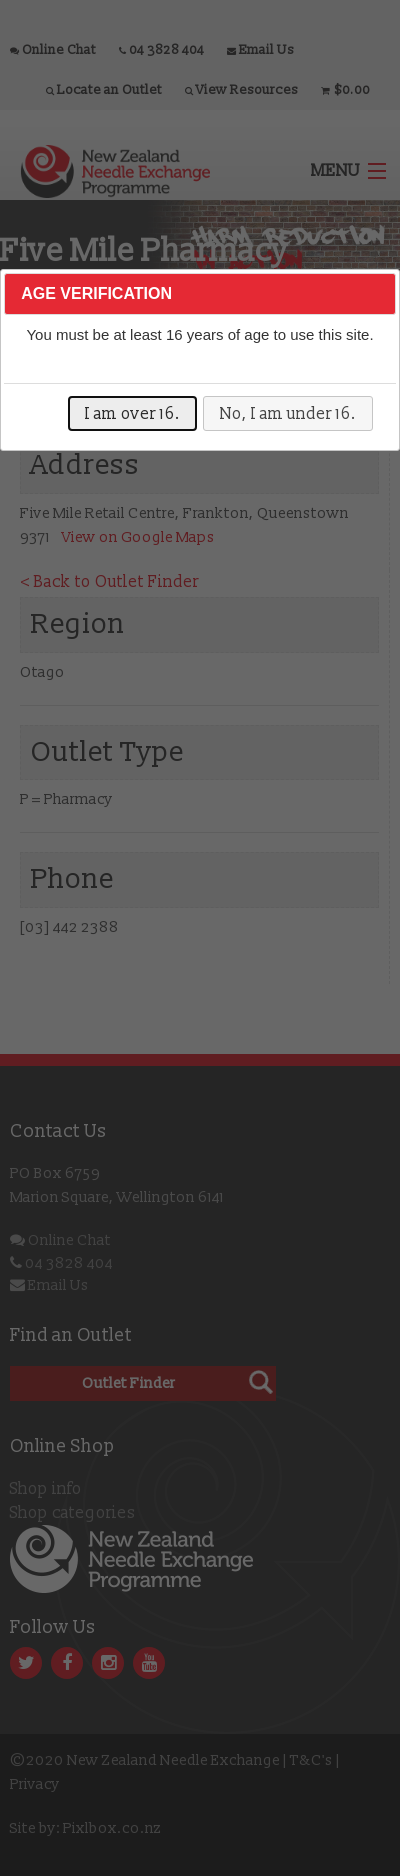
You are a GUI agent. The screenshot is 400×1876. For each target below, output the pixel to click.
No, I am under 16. (288, 414)
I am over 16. (132, 414)
